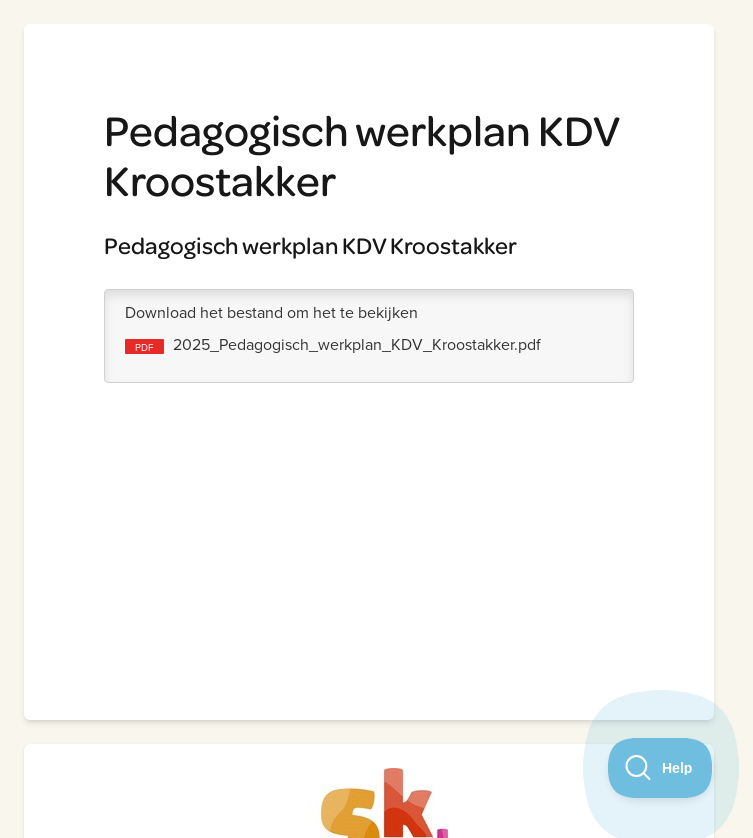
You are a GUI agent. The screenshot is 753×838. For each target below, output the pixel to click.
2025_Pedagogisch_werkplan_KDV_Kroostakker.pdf (357, 344)
